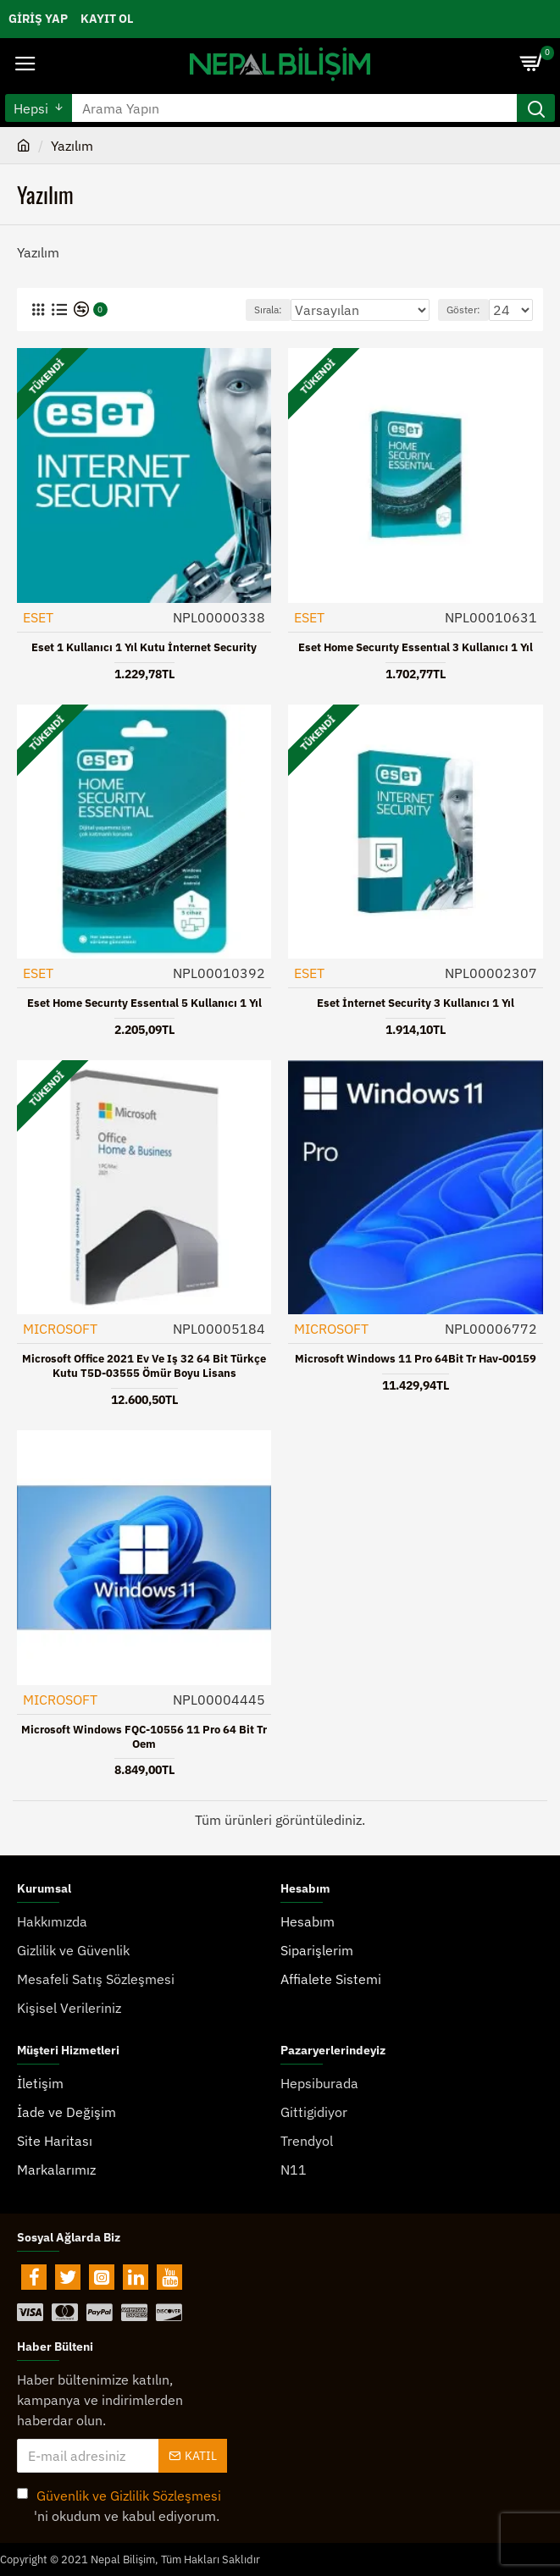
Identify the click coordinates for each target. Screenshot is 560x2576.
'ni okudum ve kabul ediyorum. (120, 2504)
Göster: (463, 309)
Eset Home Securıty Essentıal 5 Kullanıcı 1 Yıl (144, 1003)
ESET (38, 617)
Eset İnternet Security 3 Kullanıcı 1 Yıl (415, 1003)
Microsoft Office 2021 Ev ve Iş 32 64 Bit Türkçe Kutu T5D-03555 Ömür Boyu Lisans (144, 1366)
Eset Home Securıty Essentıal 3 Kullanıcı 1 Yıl (415, 648)
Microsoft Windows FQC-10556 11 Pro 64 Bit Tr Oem (144, 1737)
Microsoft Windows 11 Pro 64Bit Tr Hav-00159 (415, 1359)
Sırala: (268, 309)
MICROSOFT (60, 1328)
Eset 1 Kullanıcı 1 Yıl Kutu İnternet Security (144, 648)
